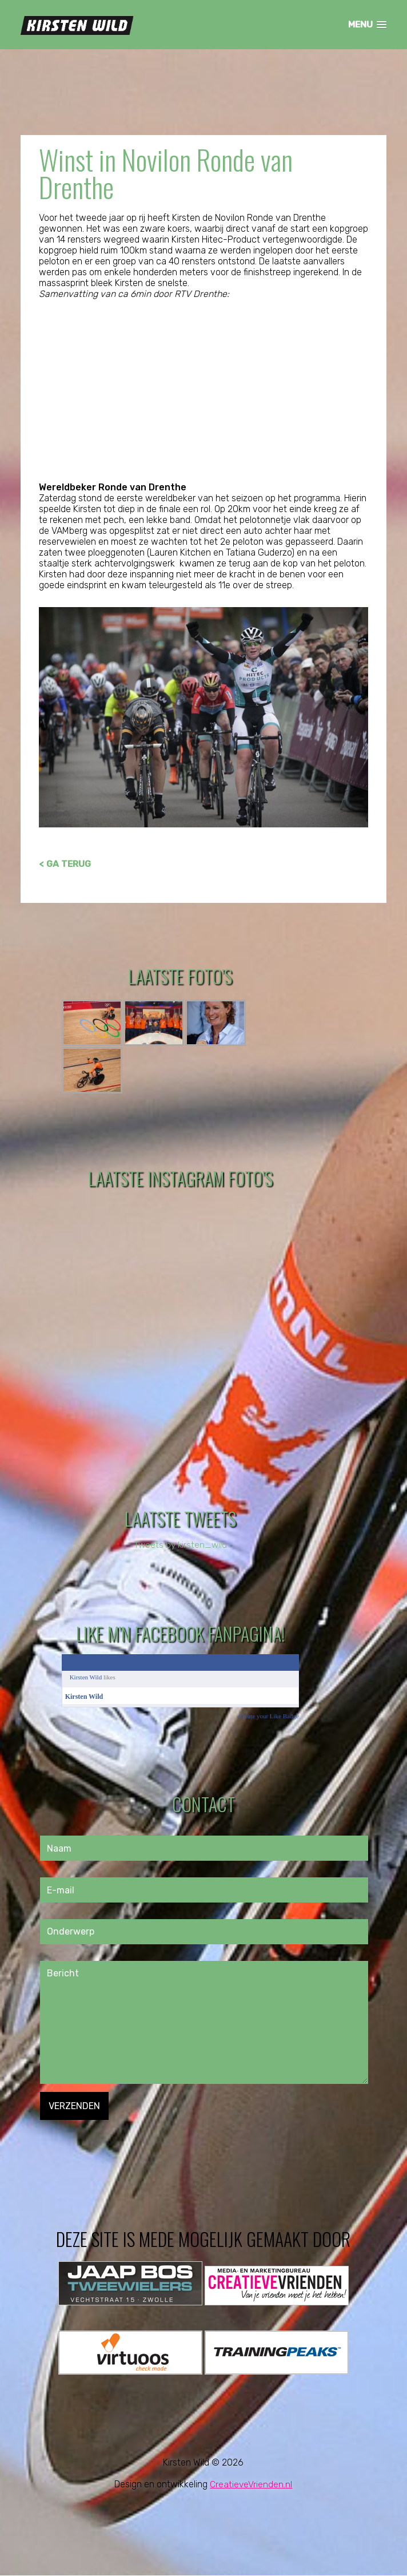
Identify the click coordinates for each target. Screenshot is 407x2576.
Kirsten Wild (86, 1677)
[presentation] (127, 2143)
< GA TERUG (65, 863)
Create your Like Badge (268, 1716)
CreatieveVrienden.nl (251, 2484)
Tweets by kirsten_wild (180, 1545)
